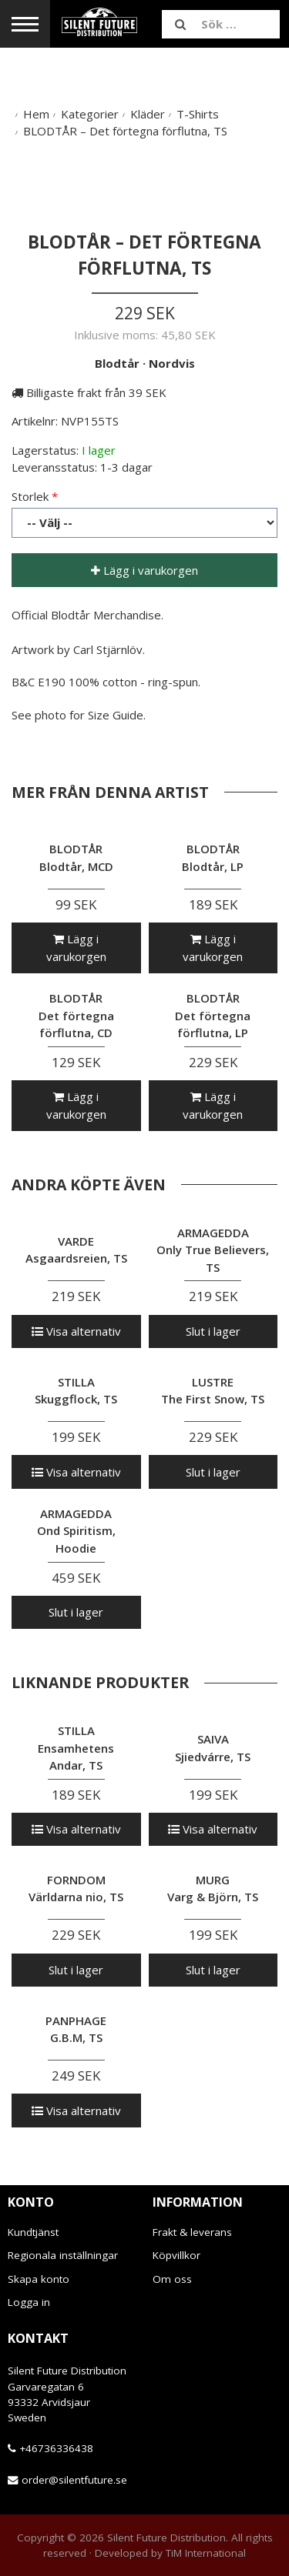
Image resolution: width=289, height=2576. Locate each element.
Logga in (29, 2302)
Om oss (172, 2279)
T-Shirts (197, 114)
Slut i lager (213, 1331)
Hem (36, 114)
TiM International (206, 2553)
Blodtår (117, 363)
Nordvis (172, 363)
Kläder (147, 114)
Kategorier (90, 114)
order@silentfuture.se (74, 2480)
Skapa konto (38, 2279)
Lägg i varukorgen (144, 570)
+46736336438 (56, 2448)
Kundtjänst (33, 2232)
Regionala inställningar (63, 2255)
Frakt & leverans (192, 2232)
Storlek (30, 496)
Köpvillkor (176, 2255)
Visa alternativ (76, 1331)
